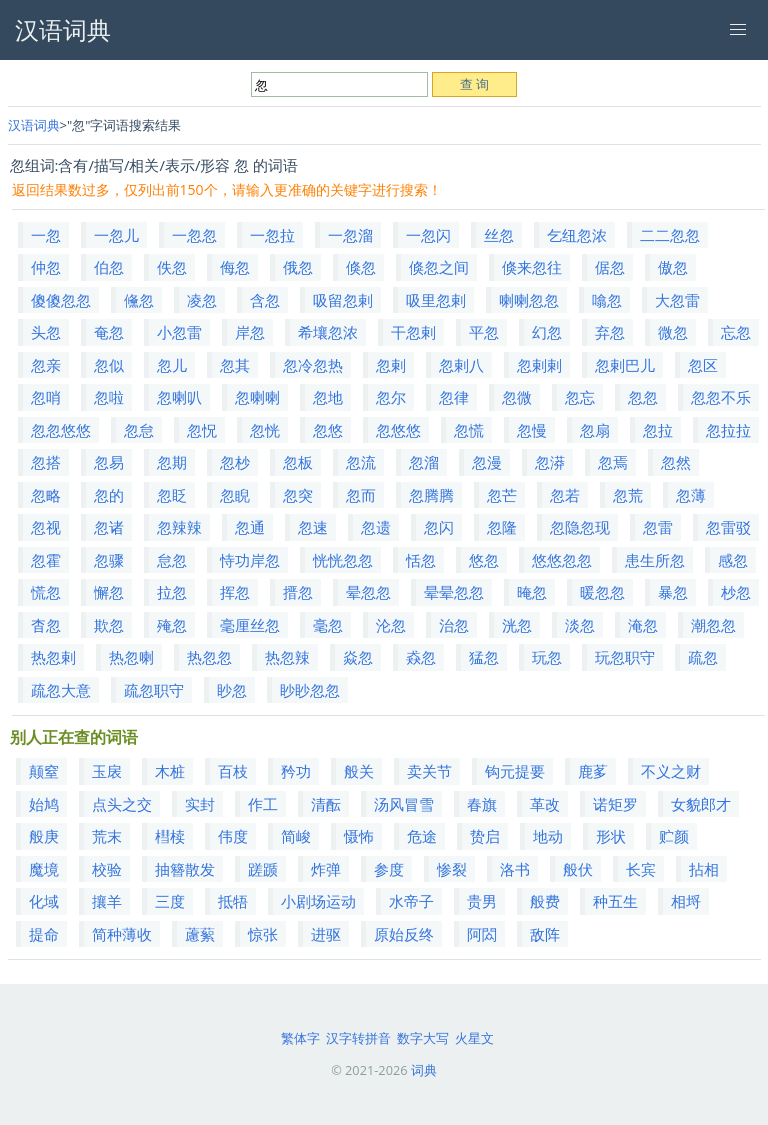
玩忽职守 (625, 657)
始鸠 (44, 804)
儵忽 (139, 300)
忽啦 (109, 397)
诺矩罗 (615, 804)
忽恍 (265, 430)
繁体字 (300, 1038)
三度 (170, 901)
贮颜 (674, 836)
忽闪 (439, 527)
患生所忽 (655, 560)
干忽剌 (413, 332)
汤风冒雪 (404, 804)
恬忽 (421, 560)
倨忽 (610, 267)
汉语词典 (34, 125)
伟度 (233, 836)
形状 (611, 836)
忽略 (46, 495)
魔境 (44, 869)
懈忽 (109, 592)
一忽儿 (116, 235)
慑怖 (359, 836)
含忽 (265, 300)
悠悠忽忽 (562, 560)
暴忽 (673, 592)
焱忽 (358, 657)
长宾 (641, 869)
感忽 (733, 560)
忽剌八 (461, 365)
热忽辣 (287, 657)
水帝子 (411, 901)
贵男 (482, 901)
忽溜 (424, 462)
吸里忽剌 (436, 300)
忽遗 (376, 527)
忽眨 (172, 495)
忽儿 (172, 365)
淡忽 (580, 625)
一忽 (46, 235)
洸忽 (517, 625)
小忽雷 (179, 332)
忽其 (235, 365)
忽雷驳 (728, 527)
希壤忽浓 (328, 332)
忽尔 (391, 397)
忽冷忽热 (313, 365)
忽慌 (469, 430)
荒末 (107, 836)
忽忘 (580, 397)
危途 (422, 836)
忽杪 (235, 462)
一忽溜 (350, 235)
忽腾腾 (431, 495)
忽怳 (202, 430)
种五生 (615, 901)
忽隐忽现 (580, 527)
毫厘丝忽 (250, 625)
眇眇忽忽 (310, 690)
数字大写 (423, 1038)
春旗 (482, 804)
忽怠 (139, 430)
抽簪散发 (185, 869)
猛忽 (484, 657)
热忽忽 (209, 657)
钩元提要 (515, 771)
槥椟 (170, 836)
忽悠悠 (398, 430)
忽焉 (613, 462)
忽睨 (235, 495)
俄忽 (298, 267)
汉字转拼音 (358, 1038)
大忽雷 (677, 300)
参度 (389, 869)
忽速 (313, 527)
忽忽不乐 (721, 397)
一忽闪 (428, 235)
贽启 (485, 836)
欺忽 (109, 625)
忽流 (361, 462)
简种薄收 (122, 934)
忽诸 (109, 527)
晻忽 (532, 592)
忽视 (46, 527)
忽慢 (532, 430)
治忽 (454, 625)
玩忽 (547, 657)
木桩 (170, 771)
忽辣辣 (179, 527)
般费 (545, 901)
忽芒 (502, 495)
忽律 (454, 397)
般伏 (578, 869)
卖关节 (429, 771)
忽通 (250, 527)
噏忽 (607, 300)
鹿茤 (593, 771)
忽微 (517, 397)
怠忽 (172, 560)
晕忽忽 (368, 592)
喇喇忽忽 (529, 300)
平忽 (484, 332)
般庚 (44, 836)
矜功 (296, 771)
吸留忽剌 (343, 300)
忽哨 (46, 397)
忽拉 (658, 430)
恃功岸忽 (250, 560)
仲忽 (46, 267)
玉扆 (107, 771)
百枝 (233, 771)
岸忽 (250, 332)
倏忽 (361, 267)
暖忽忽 (602, 592)
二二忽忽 (670, 235)
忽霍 (46, 560)
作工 (263, 804)
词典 (424, 1070)
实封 (200, 804)
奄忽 (109, 332)
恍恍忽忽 (343, 560)
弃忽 (610, 332)
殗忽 (172, 625)
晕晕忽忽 (454, 592)
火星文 (474, 1038)
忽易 (109, 462)
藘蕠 (200, 934)
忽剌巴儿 (625, 365)
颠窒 (44, 771)
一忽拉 (272, 235)
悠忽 (484, 560)
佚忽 (172, 267)
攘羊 (107, 901)
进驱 (326, 934)
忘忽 (736, 332)
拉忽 (172, 592)
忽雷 (658, 527)
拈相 (704, 869)
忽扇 (595, 430)
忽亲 (46, 365)
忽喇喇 (257, 397)
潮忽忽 (713, 625)
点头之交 (122, 804)
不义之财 (671, 771)
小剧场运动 (318, 901)
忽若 (565, 495)
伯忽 (109, 267)
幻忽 (547, 332)
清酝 (326, 804)
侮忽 (235, 267)
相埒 (686, 901)
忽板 (298, 462)
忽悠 (328, 430)
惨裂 (452, 869)
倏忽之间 (439, 267)
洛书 (515, 869)
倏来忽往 (532, 267)
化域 (44, 901)
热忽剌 (53, 657)
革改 (545, 804)
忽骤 (109, 560)
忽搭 (46, 462)
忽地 (328, 397)
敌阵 (545, 934)
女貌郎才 (701, 804)
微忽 (673, 332)
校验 (107, 869)
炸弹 (326, 869)
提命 (44, 934)
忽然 (676, 462)
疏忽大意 (61, 690)
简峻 (296, 836)
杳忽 (46, 625)
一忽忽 (194, 235)
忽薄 (691, 495)
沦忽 (391, 625)
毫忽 (328, 625)
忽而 (361, 495)
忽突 (298, 495)
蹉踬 (263, 869)
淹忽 (643, 625)
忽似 (109, 365)
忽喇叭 (179, 397)
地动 (548, 836)
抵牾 (233, 901)
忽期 (172, 462)
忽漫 (487, 462)
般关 (359, 771)
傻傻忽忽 (61, 300)
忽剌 (391, 365)
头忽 (46, 332)
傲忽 (673, 267)
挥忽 (235, 592)
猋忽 (421, 657)
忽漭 (550, 462)
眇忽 (232, 690)
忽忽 (643, 397)
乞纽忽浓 (577, 235)
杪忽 (736, 592)
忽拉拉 (728, 430)
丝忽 (499, 235)
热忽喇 (131, 657)
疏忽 (703, 657)
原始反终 (404, 934)
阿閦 (482, 934)
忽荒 (628, 495)
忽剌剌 (539, 365)
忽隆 (502, 527)
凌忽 (202, 300)
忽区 (703, 365)
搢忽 (298, 592)
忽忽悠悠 (61, 430)
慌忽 (46, 592)
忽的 (109, 495)
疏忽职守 (154, 690)
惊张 (263, 934)
